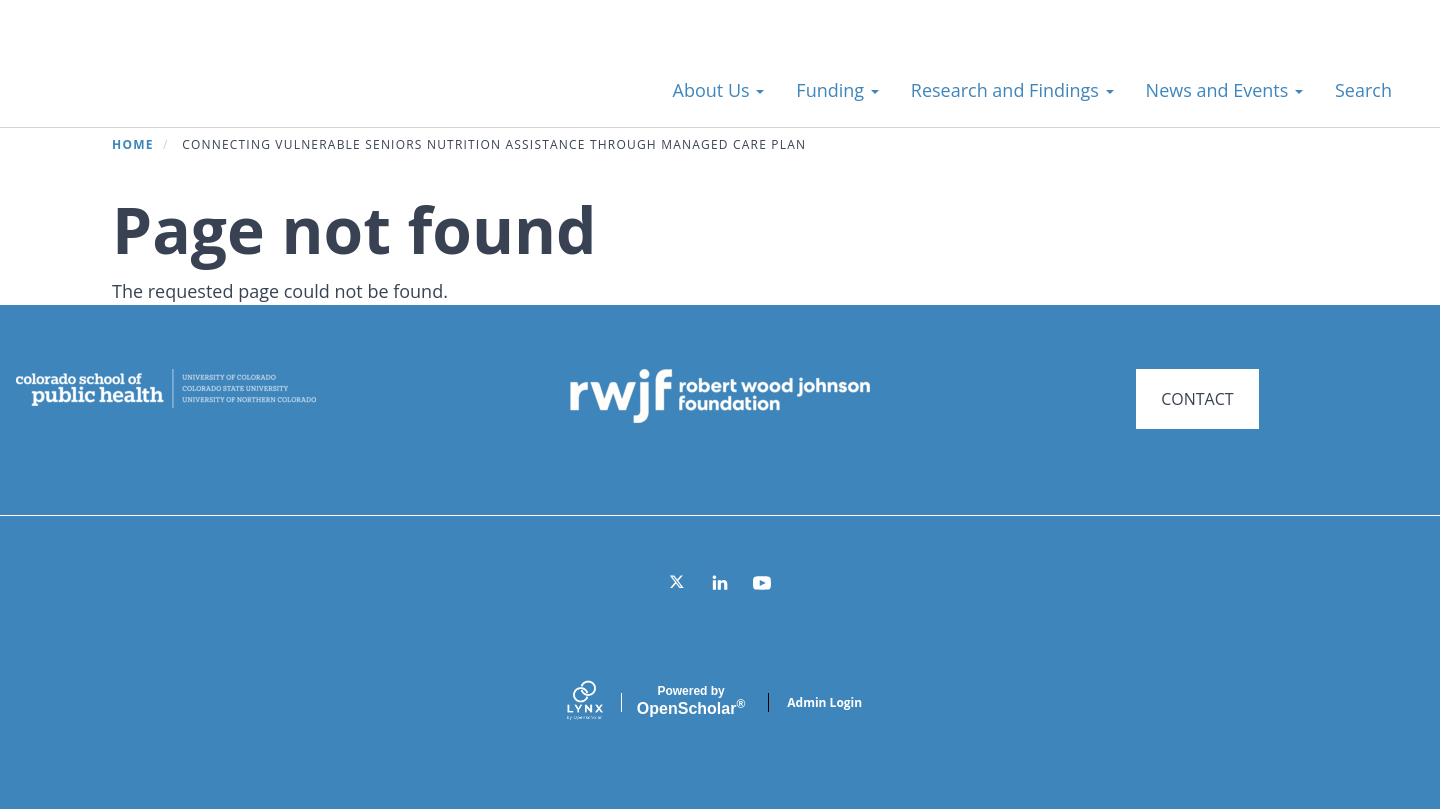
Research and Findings (1012, 90)
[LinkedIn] (720, 583)
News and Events (1224, 90)
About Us (719, 90)
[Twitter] (678, 583)
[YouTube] (762, 583)
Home (133, 144)
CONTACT (1197, 399)
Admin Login (824, 702)
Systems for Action (194, 79)
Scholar (691, 701)
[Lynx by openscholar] (602, 702)
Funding (837, 90)
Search (1363, 90)
